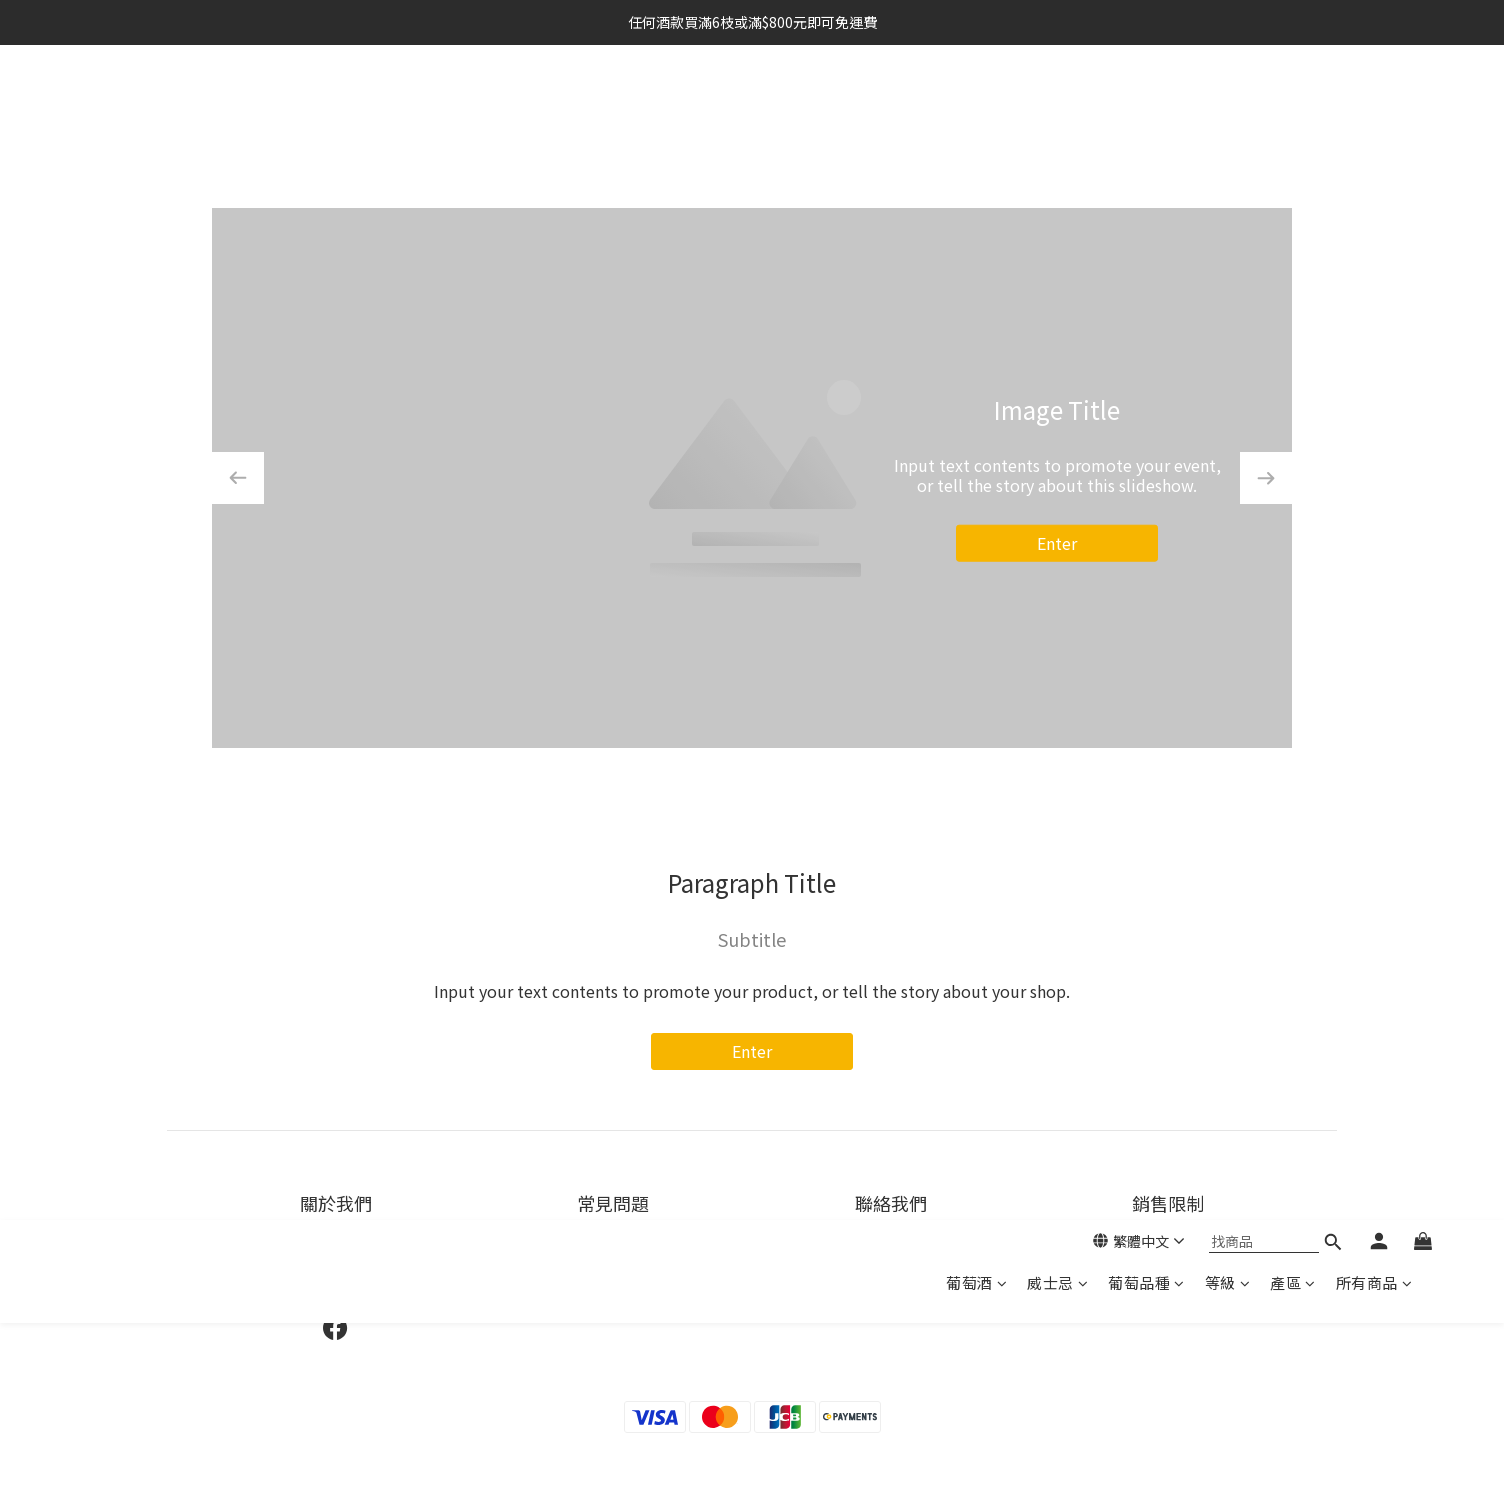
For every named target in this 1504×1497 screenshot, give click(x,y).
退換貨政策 (613, 1283)
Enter (1057, 543)
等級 (1228, 107)
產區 (1293, 107)
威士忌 (1057, 107)
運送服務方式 (613, 1258)
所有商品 (1374, 107)
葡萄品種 (1146, 107)
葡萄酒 (976, 107)
